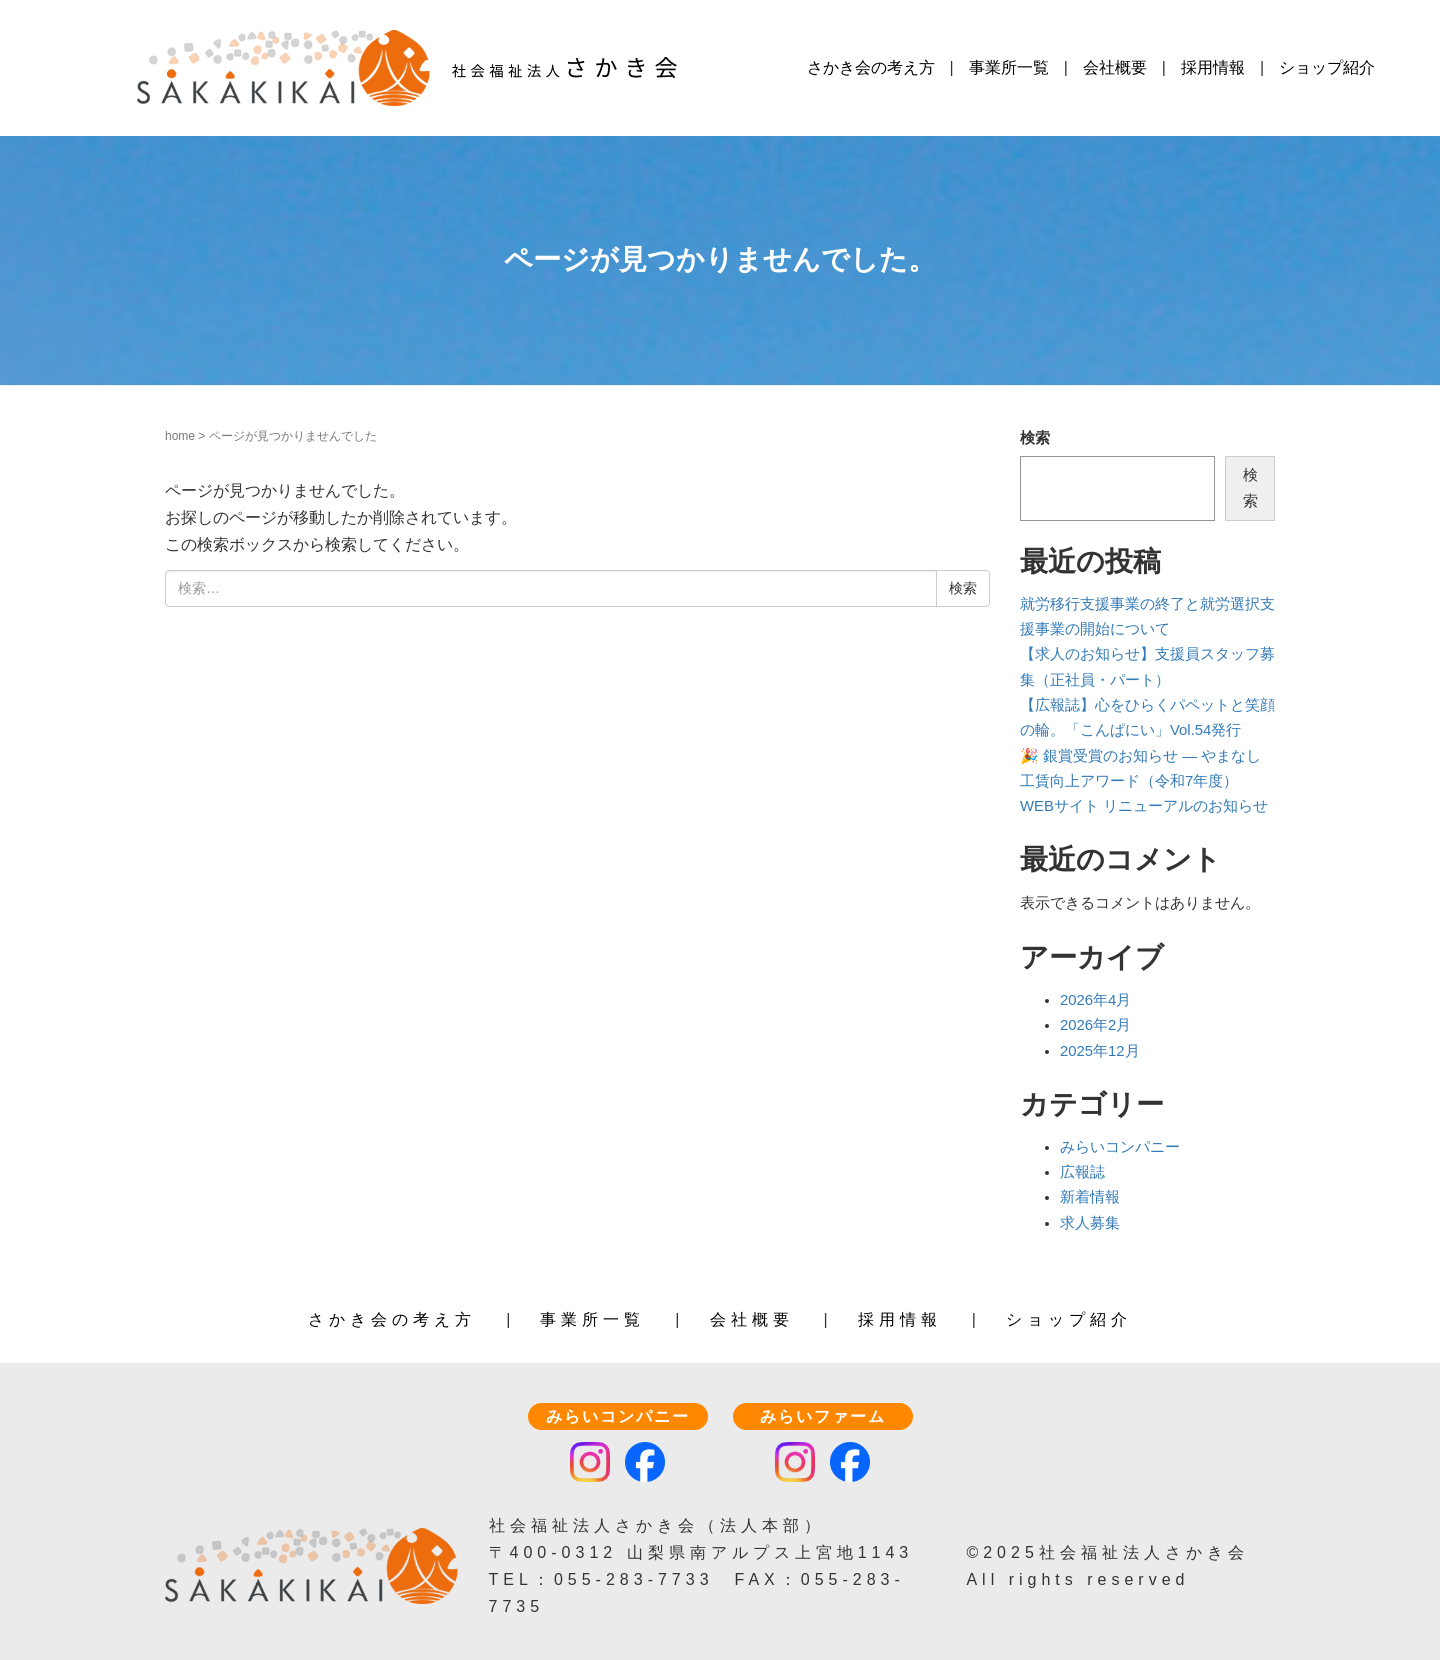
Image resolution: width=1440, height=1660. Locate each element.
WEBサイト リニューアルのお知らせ (1144, 806)
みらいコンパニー (1120, 1146)
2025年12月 (1100, 1050)
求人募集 (1090, 1222)
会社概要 (1115, 67)
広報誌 (1082, 1172)
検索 (1035, 438)
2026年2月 (1095, 1025)
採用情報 (1213, 67)
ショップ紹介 (1327, 67)
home (180, 436)
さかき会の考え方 (871, 67)
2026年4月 (1095, 1000)
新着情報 (1090, 1197)
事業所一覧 (1009, 67)
